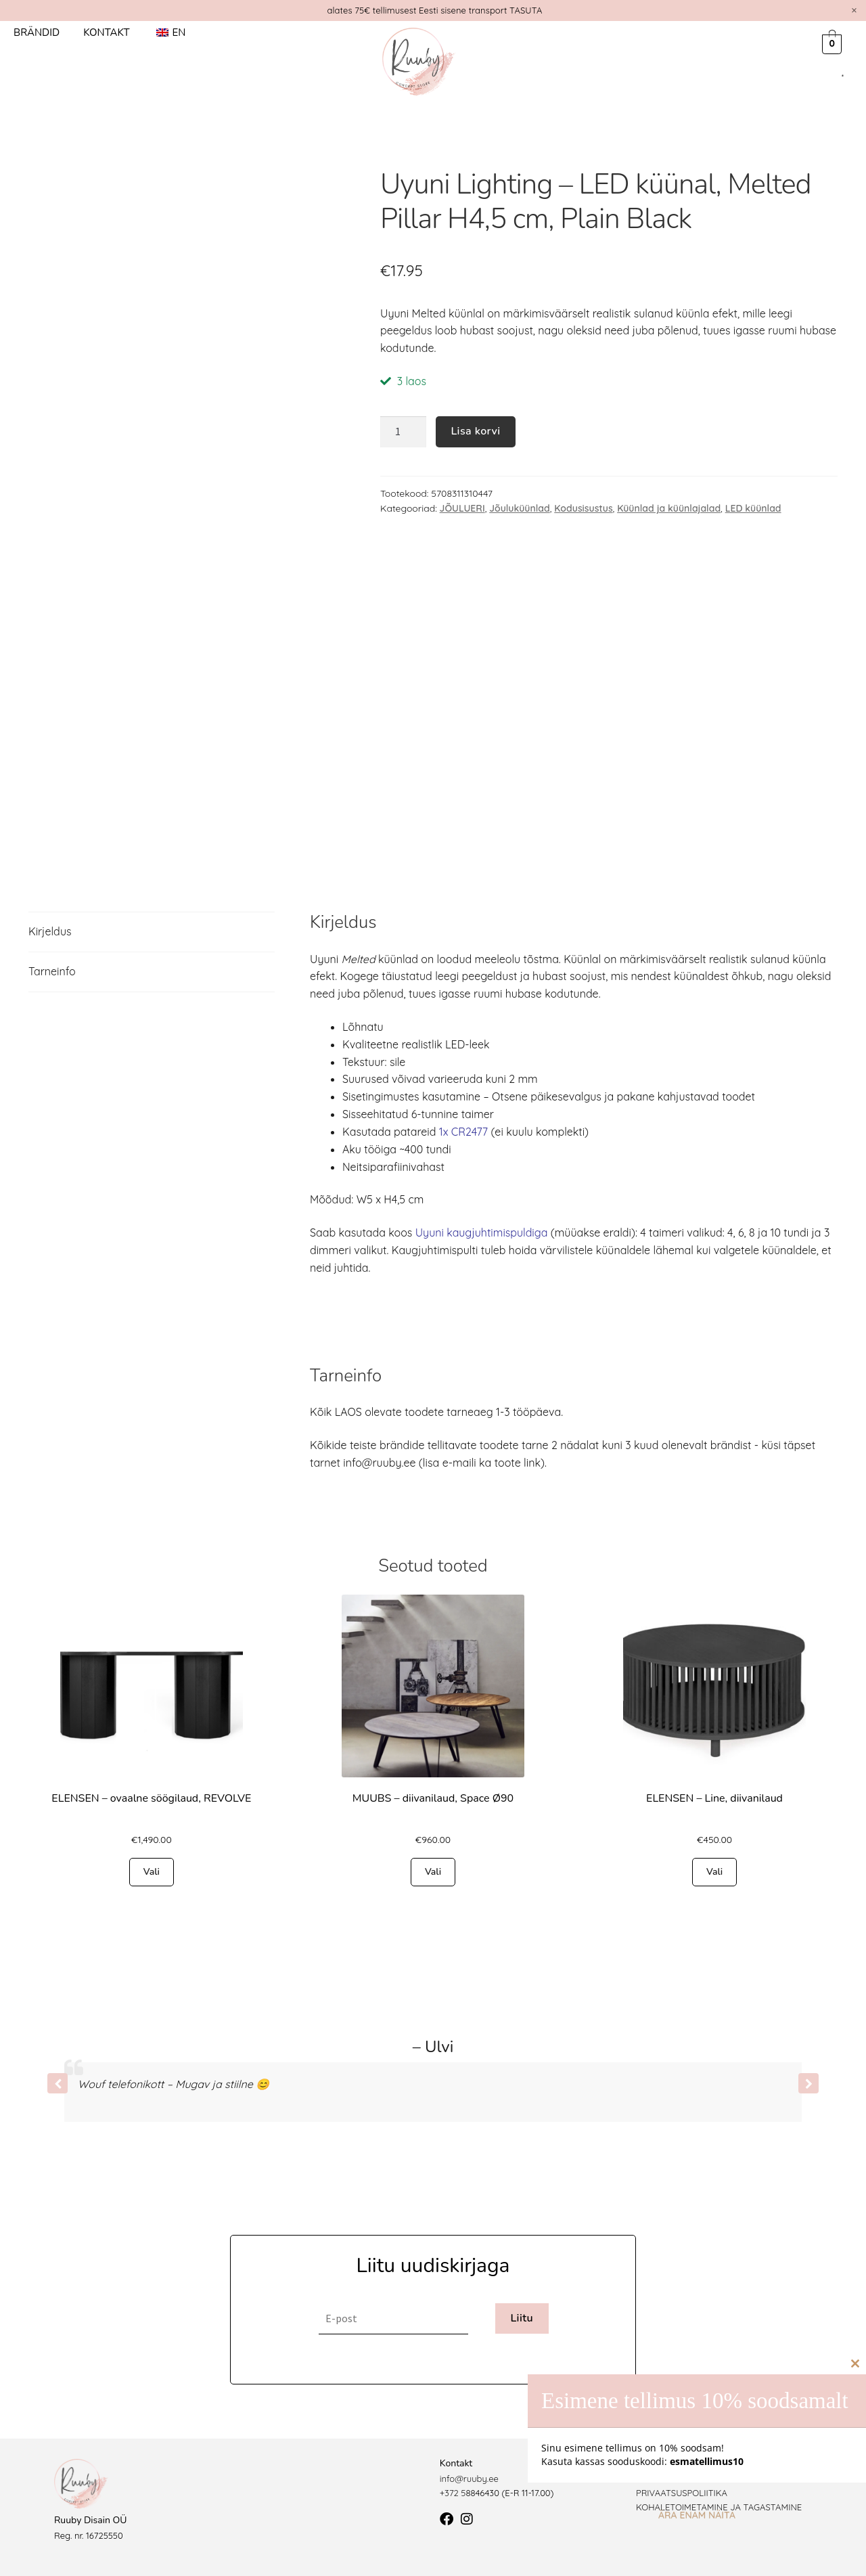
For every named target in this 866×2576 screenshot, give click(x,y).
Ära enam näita (696, 2515)
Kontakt (106, 32)
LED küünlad (753, 508)
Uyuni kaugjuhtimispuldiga (481, 1232)
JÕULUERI (462, 508)
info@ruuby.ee (469, 2478)
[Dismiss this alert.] (854, 10)
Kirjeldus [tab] (50, 931)
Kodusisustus (583, 508)
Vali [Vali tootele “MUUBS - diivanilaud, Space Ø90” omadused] (433, 1871)
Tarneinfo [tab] (52, 971)
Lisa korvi (475, 431)
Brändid (37, 32)
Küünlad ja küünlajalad (669, 508)
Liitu (521, 2318)
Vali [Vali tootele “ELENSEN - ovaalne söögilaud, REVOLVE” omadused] (151, 1871)
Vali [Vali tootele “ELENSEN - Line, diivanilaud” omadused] (714, 1871)
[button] (808, 2083)
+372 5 (453, 2492)
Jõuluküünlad (519, 508)
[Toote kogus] (403, 431)
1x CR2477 (463, 1131)
